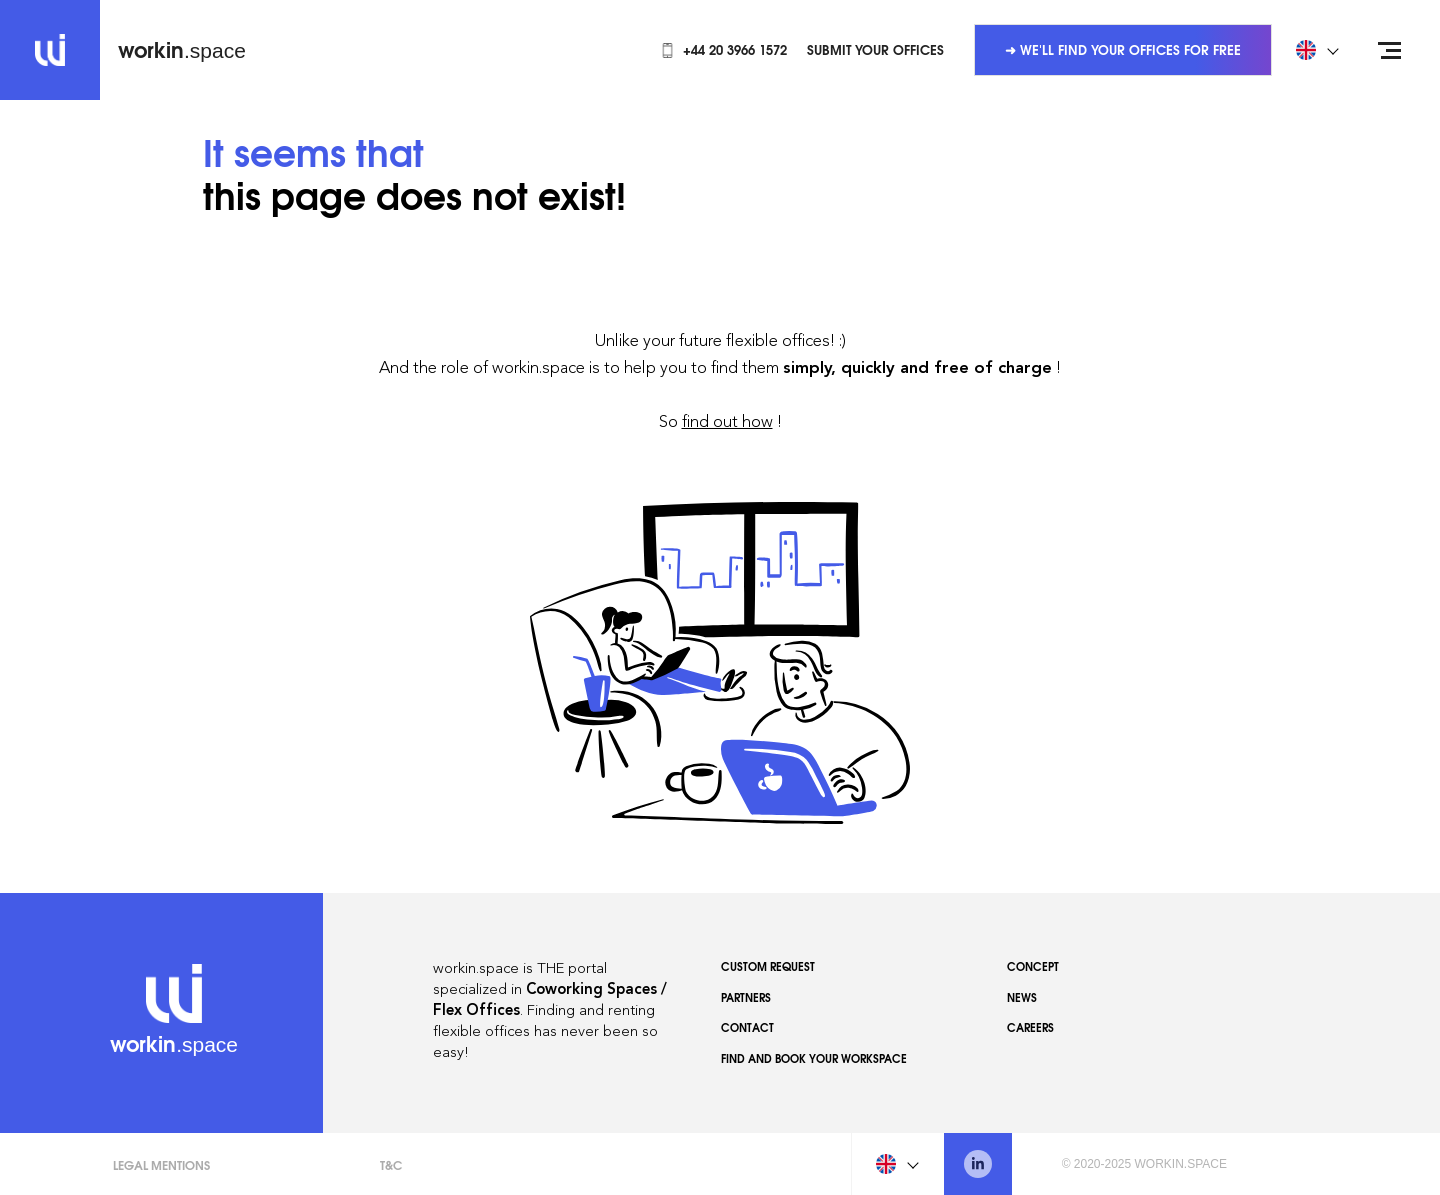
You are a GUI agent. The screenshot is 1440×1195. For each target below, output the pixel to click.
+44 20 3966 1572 (723, 49)
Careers (1030, 1027)
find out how (727, 421)
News (1022, 997)
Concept (1033, 966)
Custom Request (768, 966)
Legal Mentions (161, 1164)
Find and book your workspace (814, 1058)
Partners (746, 997)
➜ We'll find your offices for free (1123, 49)
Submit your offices (875, 49)
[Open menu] (1390, 50)
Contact (747, 1027)
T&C (391, 1164)
